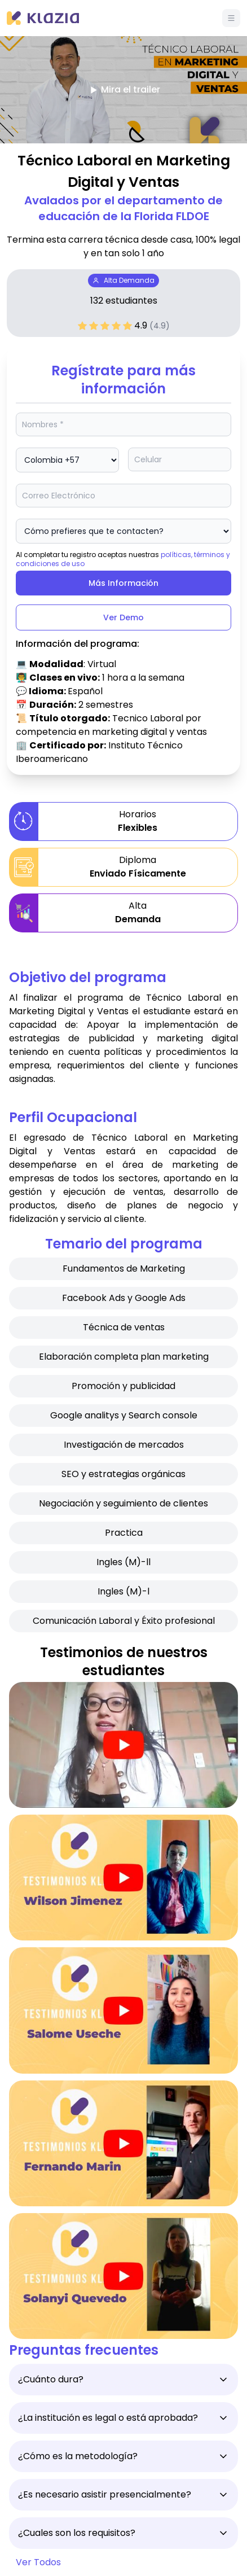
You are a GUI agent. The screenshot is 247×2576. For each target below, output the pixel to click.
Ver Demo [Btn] (123, 617)
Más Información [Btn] (123, 583)
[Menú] (231, 18)
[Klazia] (43, 18)
